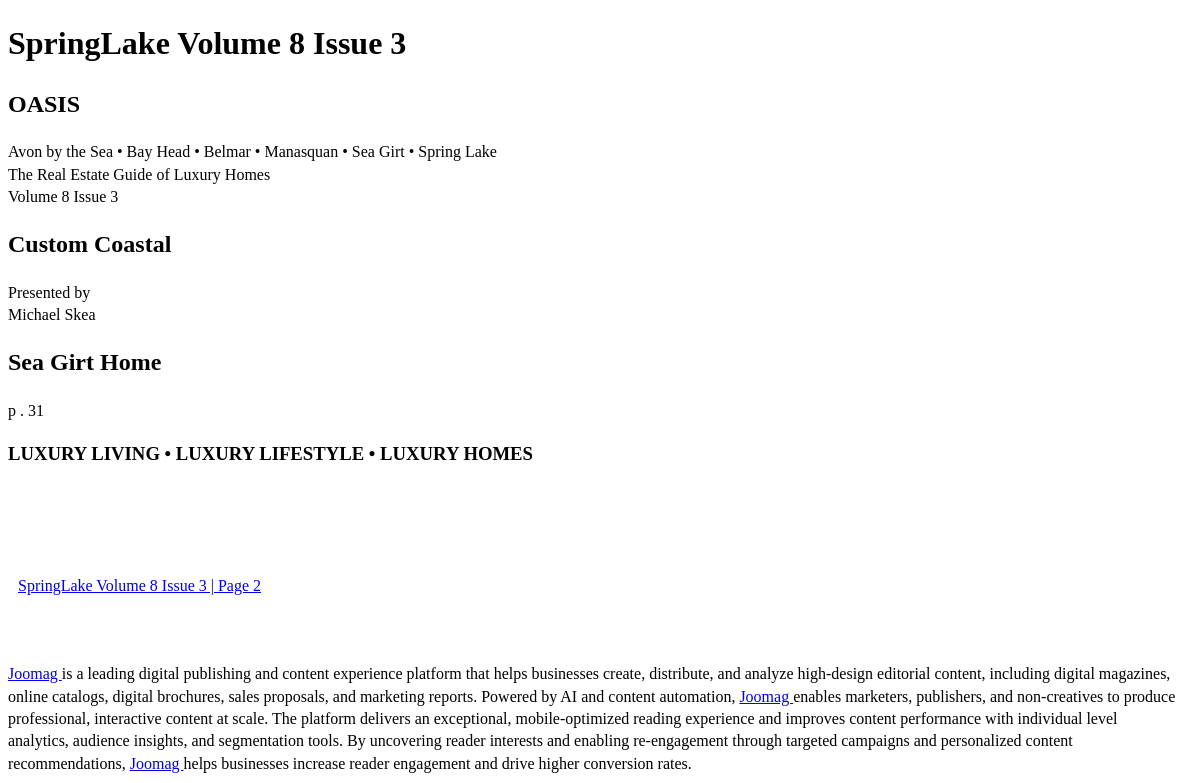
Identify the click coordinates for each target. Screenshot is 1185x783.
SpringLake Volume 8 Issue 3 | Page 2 (139, 585)
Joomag (35, 673)
